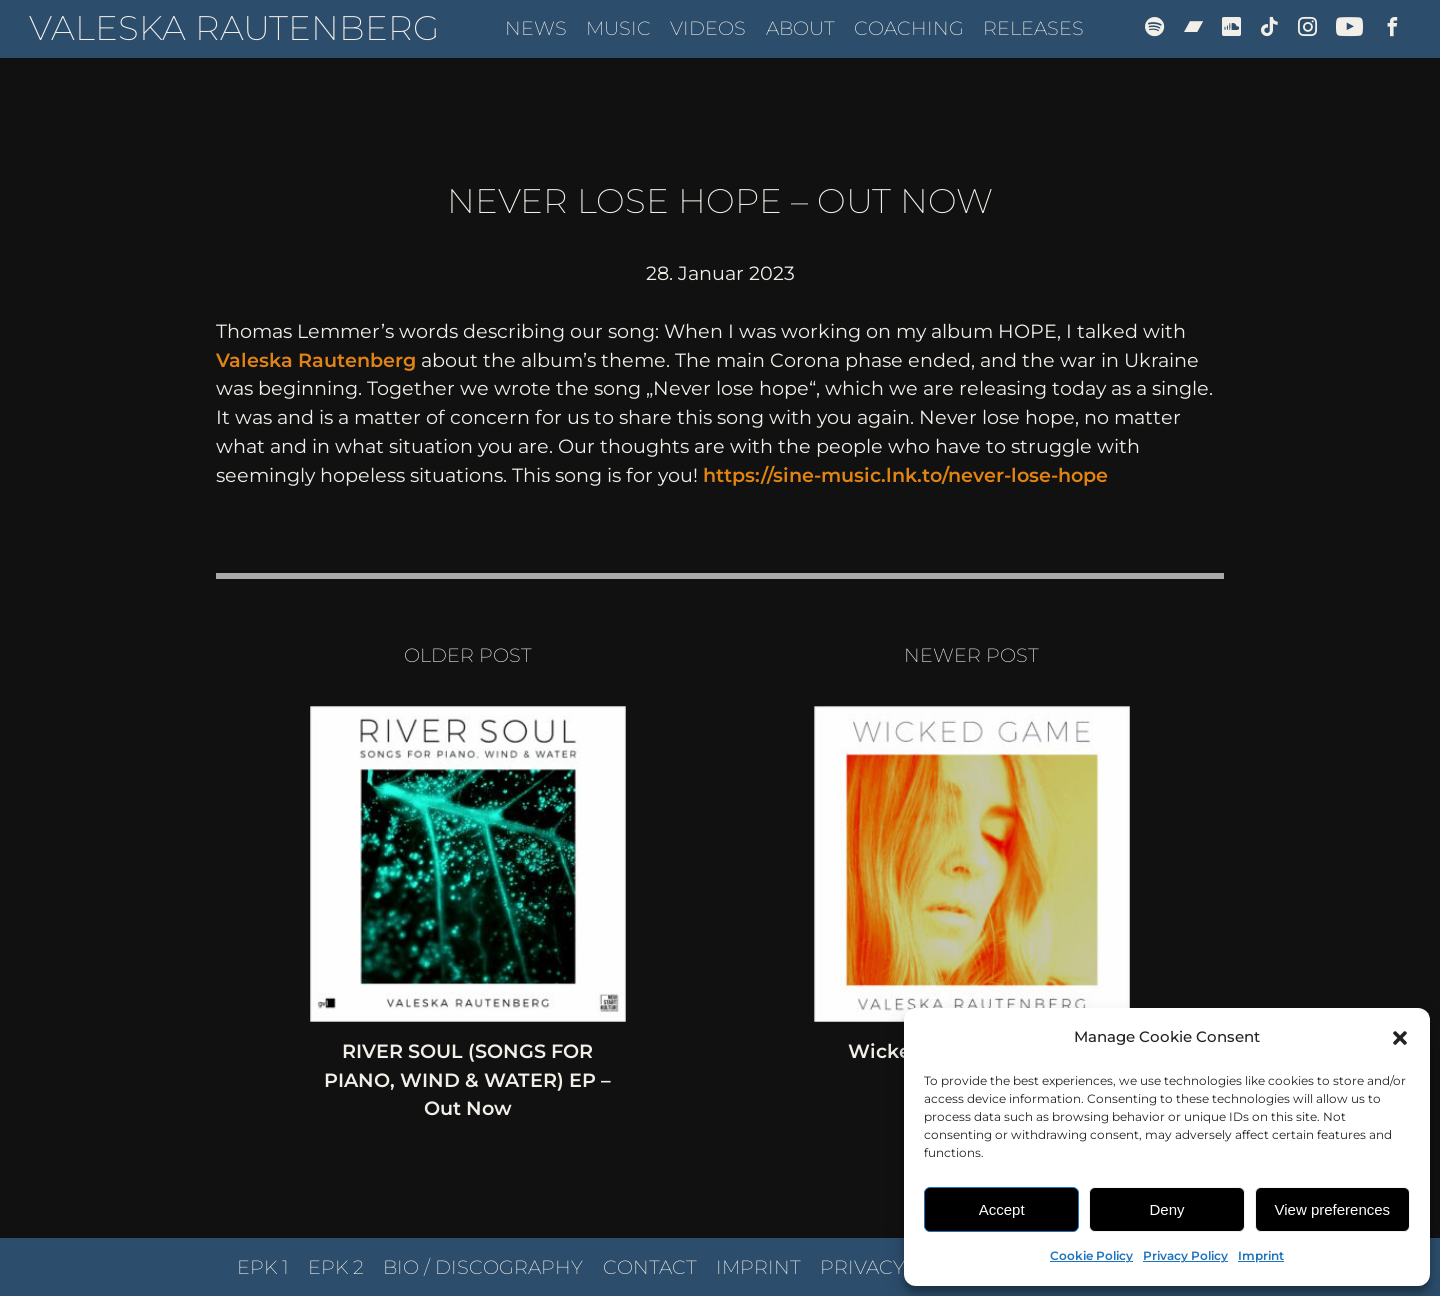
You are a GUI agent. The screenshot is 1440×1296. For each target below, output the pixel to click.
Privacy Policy (1185, 1255)
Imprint (1261, 1255)
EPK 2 (336, 1267)
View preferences (1333, 1209)
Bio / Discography (483, 1267)
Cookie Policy (1091, 1255)
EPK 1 (263, 1267)
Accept (1002, 1209)
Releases (1033, 28)
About (800, 28)
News (536, 28)
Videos (708, 28)
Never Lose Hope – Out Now (720, 201)
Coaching (909, 28)
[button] (1400, 1038)
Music (618, 28)
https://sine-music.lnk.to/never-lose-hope (905, 475)
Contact (650, 1267)
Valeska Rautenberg (234, 28)
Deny (1166, 1209)
